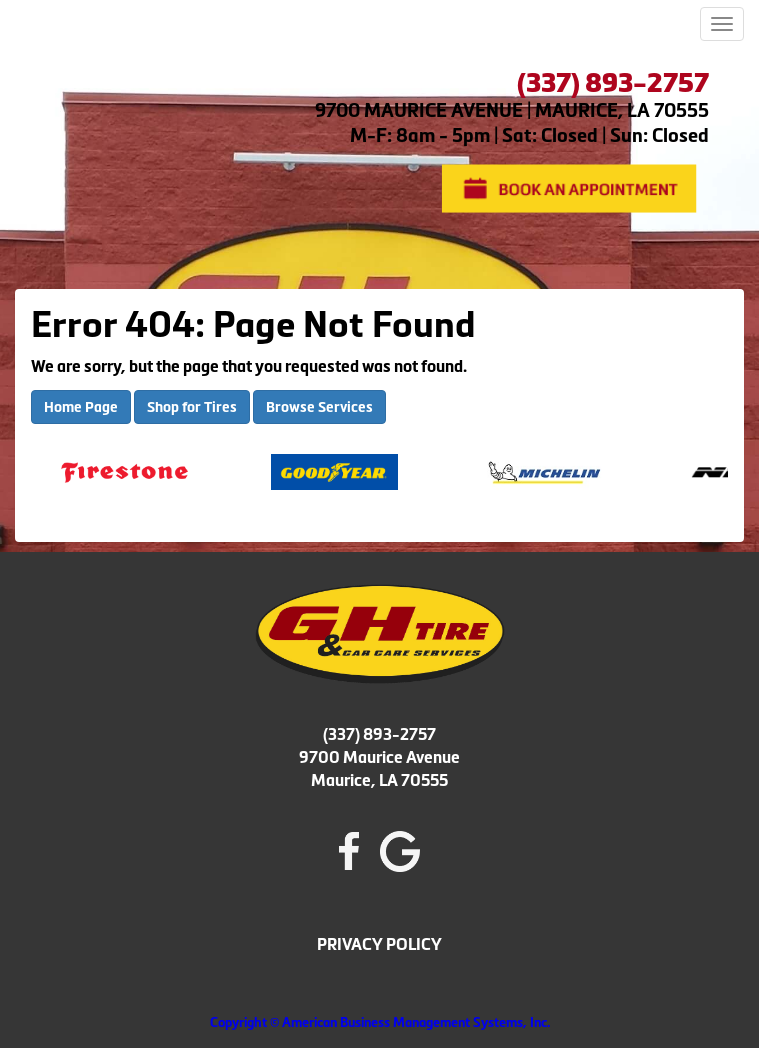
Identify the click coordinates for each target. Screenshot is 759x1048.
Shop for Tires (192, 407)
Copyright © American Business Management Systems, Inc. (380, 1022)
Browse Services (319, 407)
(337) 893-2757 (379, 734)
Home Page (81, 407)
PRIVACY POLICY (379, 944)
